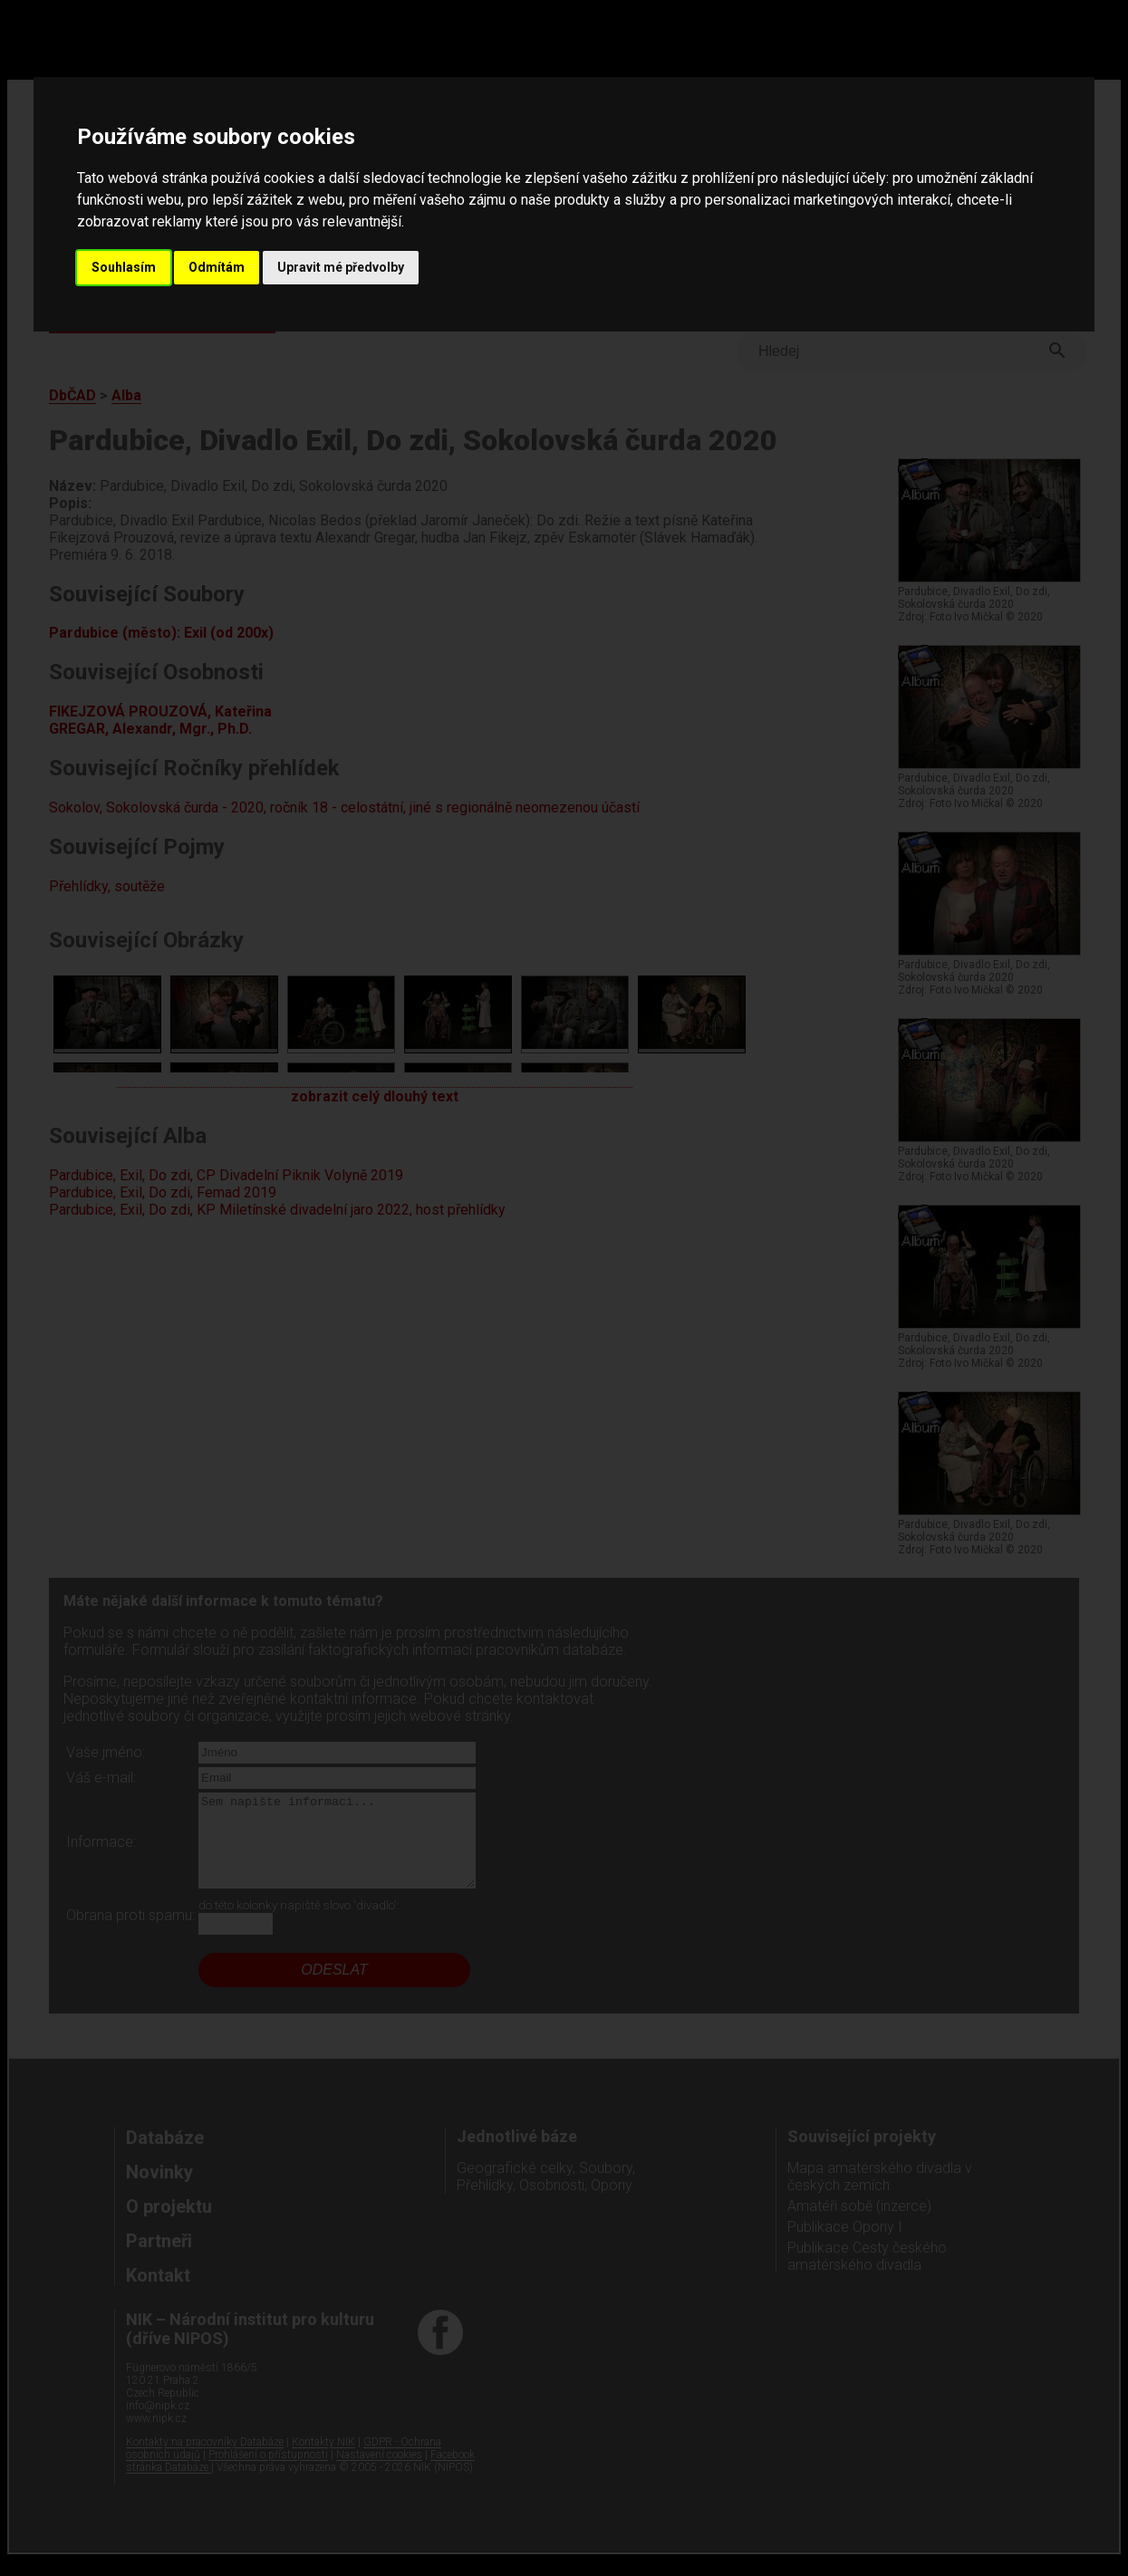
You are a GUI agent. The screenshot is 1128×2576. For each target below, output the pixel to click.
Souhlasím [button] (124, 267)
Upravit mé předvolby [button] (340, 267)
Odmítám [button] (216, 267)
